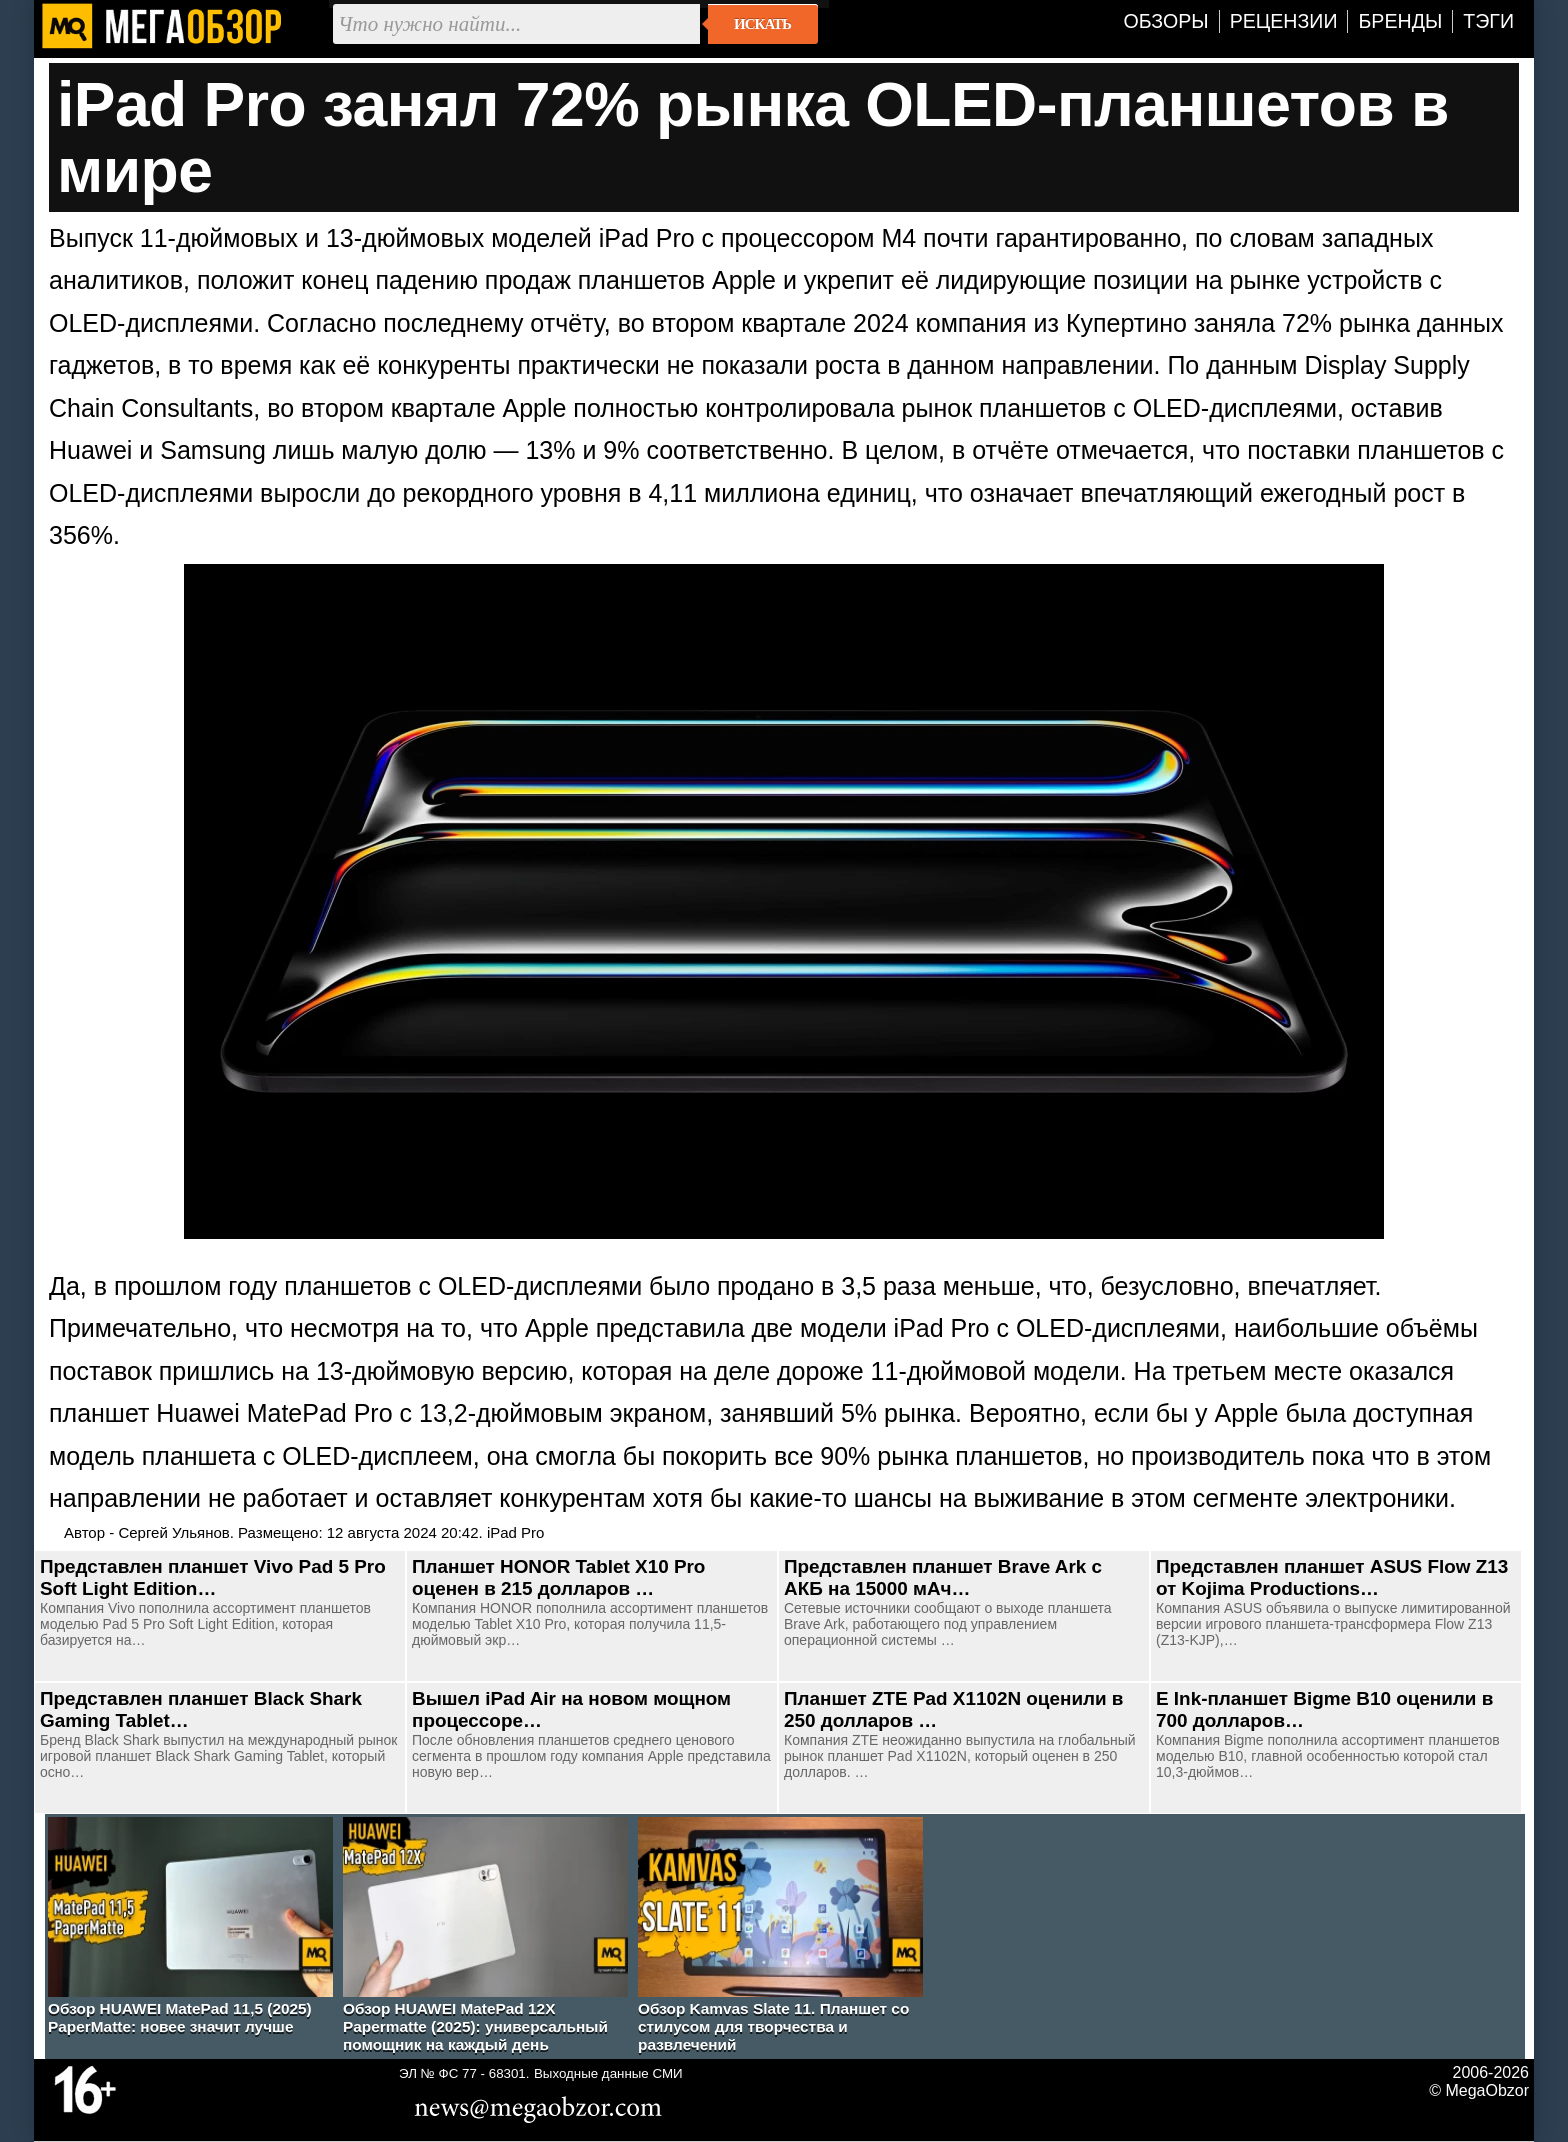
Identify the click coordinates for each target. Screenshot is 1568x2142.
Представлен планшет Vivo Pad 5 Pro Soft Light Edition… (213, 1577)
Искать (762, 24)
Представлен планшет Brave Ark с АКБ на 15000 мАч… (943, 1577)
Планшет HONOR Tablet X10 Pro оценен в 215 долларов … (558, 1577)
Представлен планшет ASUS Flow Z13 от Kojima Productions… (1332, 1577)
